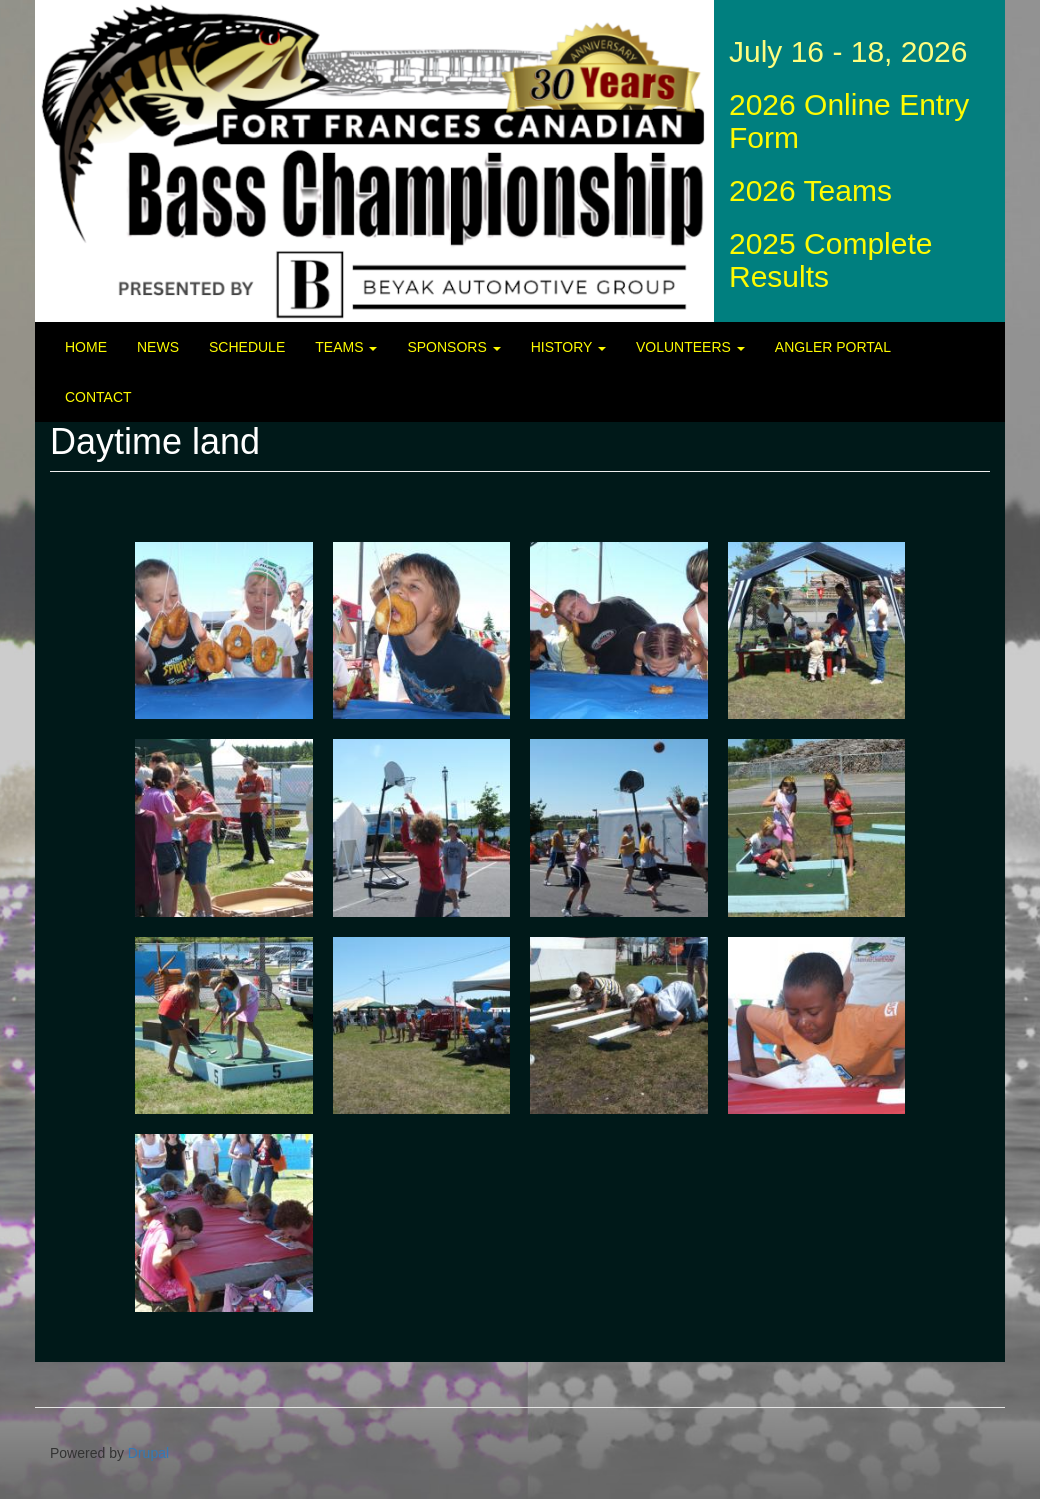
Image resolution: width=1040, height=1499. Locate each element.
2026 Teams (810, 190)
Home (86, 347)
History (568, 347)
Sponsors (453, 347)
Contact (98, 397)
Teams (346, 347)
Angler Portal (833, 347)
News (158, 347)
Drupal (148, 1453)
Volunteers (690, 347)
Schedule (247, 347)
